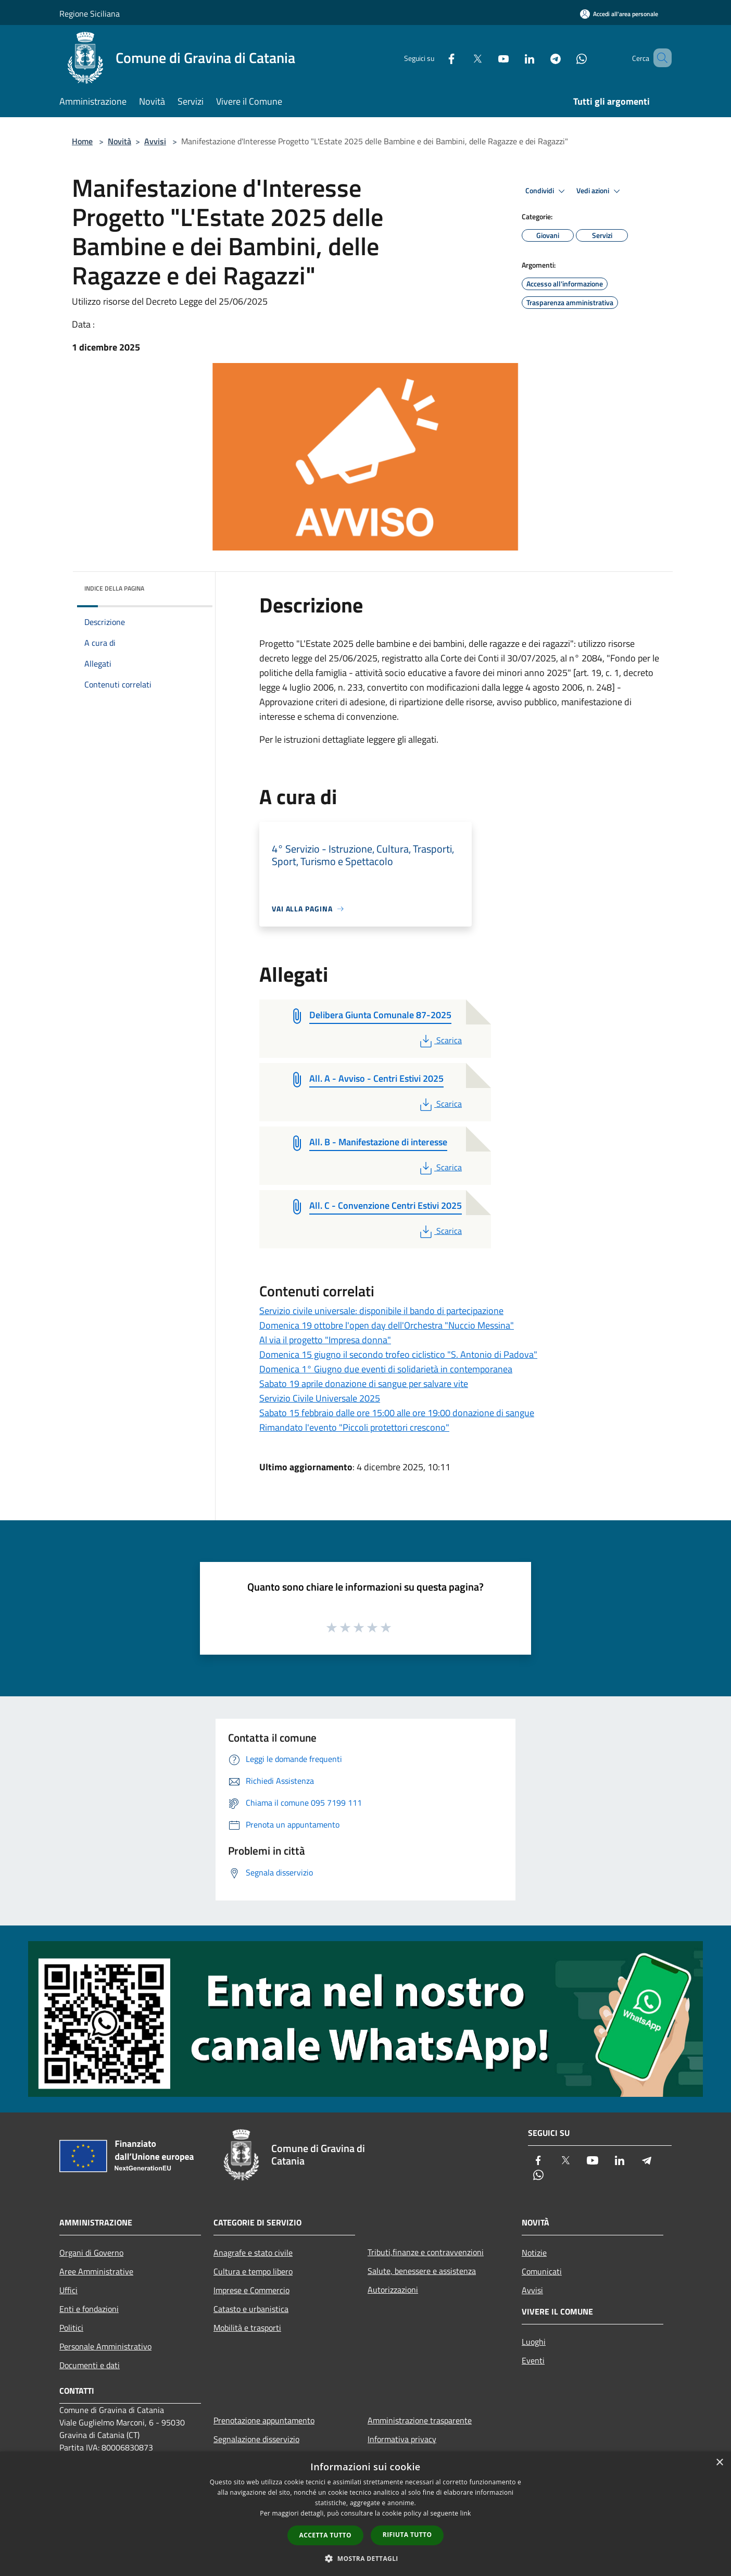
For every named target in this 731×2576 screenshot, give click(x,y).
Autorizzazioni (393, 2289)
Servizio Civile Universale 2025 (319, 1398)
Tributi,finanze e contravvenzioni (426, 2252)
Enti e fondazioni (89, 2309)
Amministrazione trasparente (420, 2420)
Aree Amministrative (96, 2271)
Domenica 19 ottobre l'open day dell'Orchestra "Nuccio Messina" (386, 1325)
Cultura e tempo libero (253, 2271)
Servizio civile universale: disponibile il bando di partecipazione (381, 1311)
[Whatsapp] (566, 58)
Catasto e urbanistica (250, 2309)
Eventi (533, 2360)
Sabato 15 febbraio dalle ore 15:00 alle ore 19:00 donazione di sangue (396, 1413)
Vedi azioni (599, 191)
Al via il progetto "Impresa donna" (325, 1340)
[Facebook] (436, 58)
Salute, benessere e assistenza (422, 2271)
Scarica (440, 1040)
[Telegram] (540, 58)
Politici (71, 2327)
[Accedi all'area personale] (619, 14)
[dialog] (365, 2514)
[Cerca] (659, 57)
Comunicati (542, 2271)
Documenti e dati (89, 2365)
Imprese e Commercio (251, 2290)
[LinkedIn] (514, 58)
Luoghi (534, 2341)
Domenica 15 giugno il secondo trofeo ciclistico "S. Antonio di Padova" (398, 1354)
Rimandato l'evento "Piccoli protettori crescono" (354, 1427)
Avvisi (155, 141)
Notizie (534, 2252)
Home (82, 141)
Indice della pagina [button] (114, 588)
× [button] (719, 2463)
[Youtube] (488, 58)
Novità (119, 141)
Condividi (546, 191)
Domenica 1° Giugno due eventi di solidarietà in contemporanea (385, 1369)
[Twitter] (462, 58)
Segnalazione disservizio (256, 2439)
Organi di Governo (91, 2252)
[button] (365, 2558)
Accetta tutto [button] (325, 2535)
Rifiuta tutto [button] (407, 2534)
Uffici (68, 2290)
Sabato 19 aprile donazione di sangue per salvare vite (363, 1384)
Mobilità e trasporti (247, 2327)
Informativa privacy (402, 2439)
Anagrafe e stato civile (253, 2252)
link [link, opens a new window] (465, 2513)
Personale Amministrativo (105, 2346)
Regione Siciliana (89, 13)
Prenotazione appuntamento (263, 2420)
